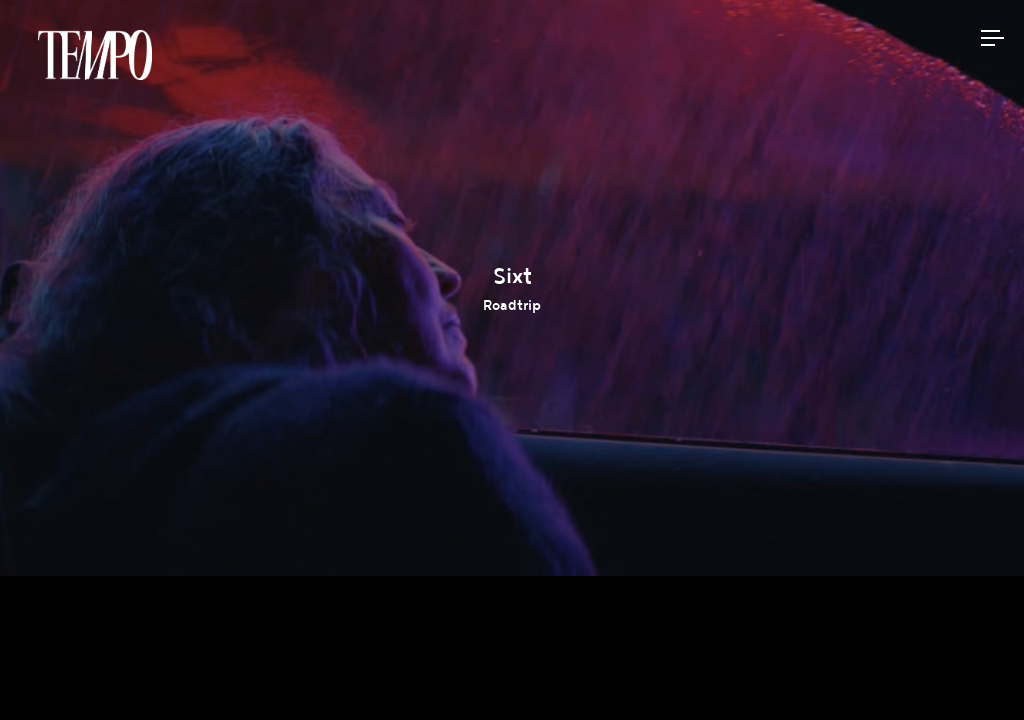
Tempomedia (95, 55)
